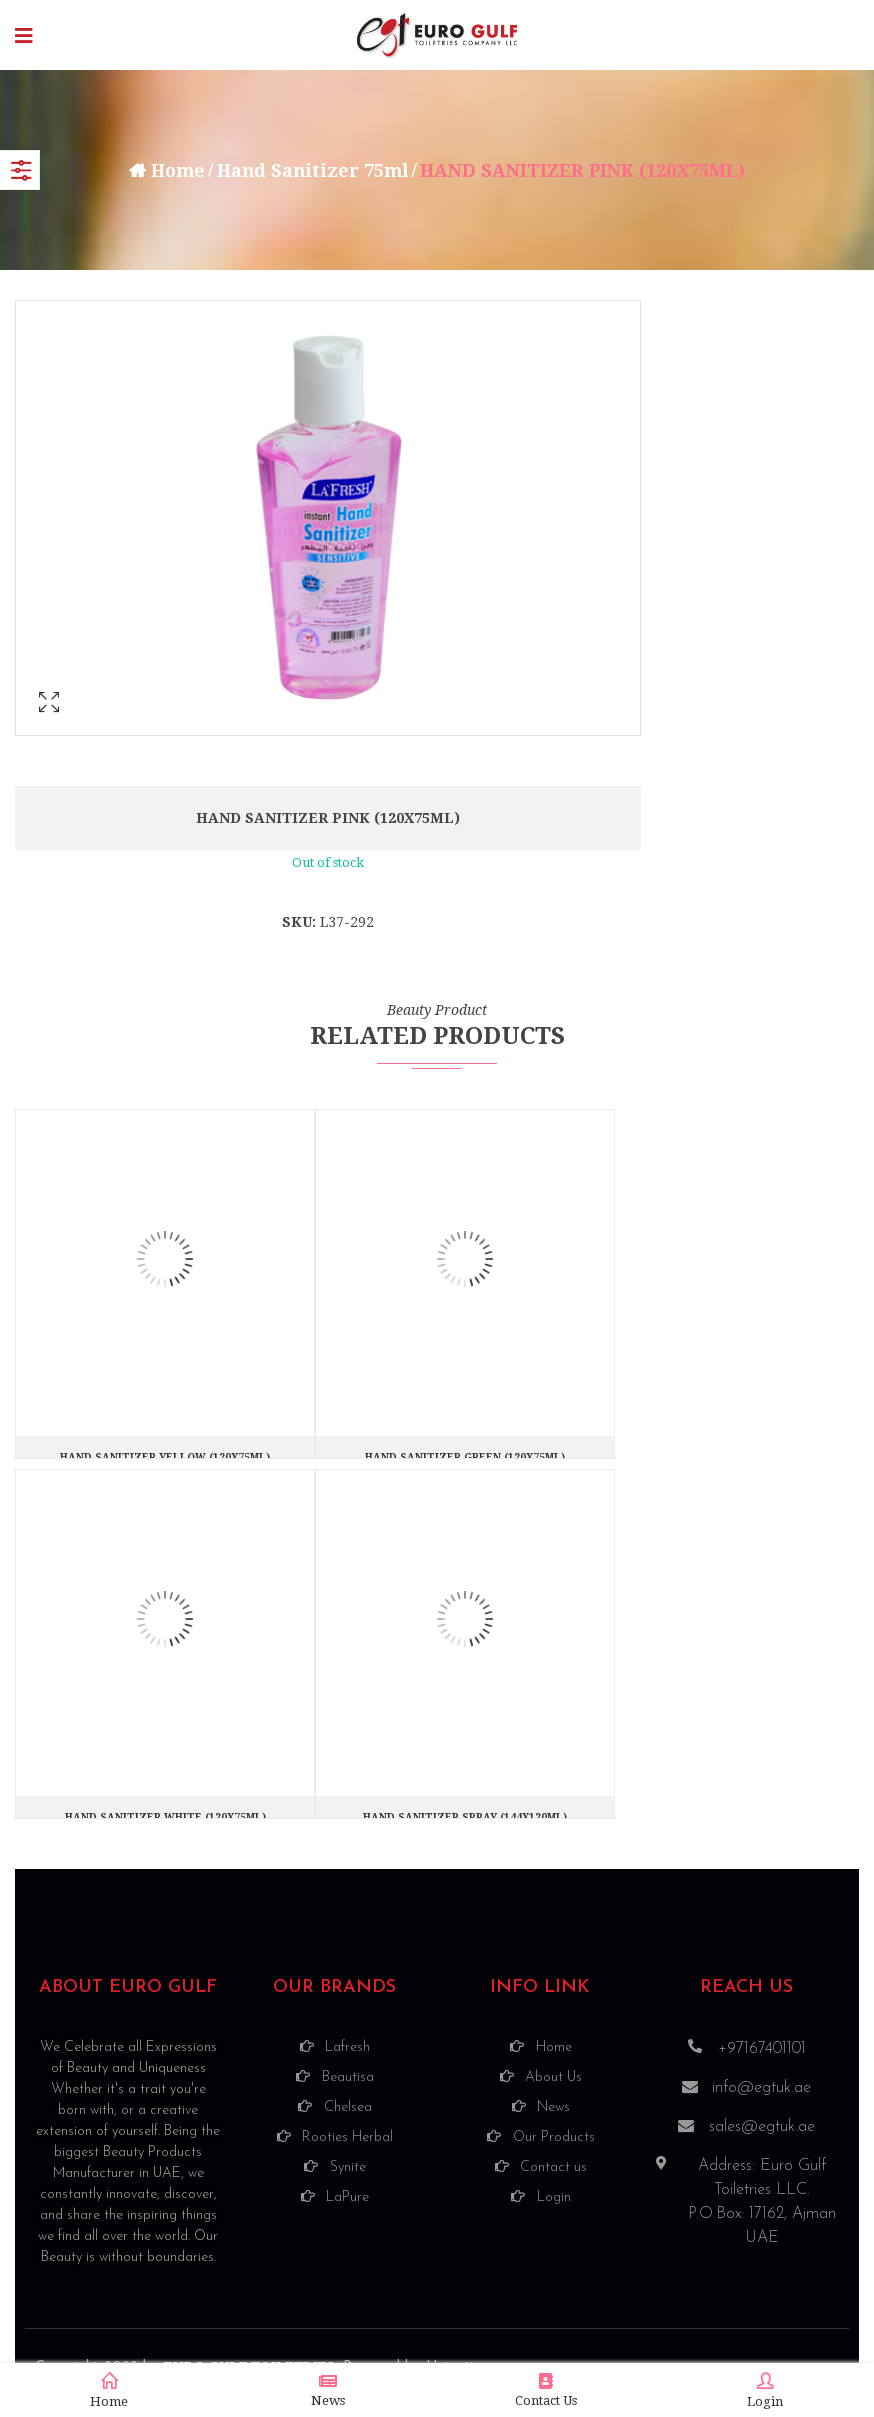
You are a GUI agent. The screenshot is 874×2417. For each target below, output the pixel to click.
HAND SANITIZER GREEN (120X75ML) (465, 1457)
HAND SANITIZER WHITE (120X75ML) (165, 1817)
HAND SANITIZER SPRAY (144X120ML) (465, 1817)
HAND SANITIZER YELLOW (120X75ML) (165, 1457)
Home (176, 170)
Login (765, 2391)
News (328, 2390)
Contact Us (546, 2390)
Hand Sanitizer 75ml (313, 170)
